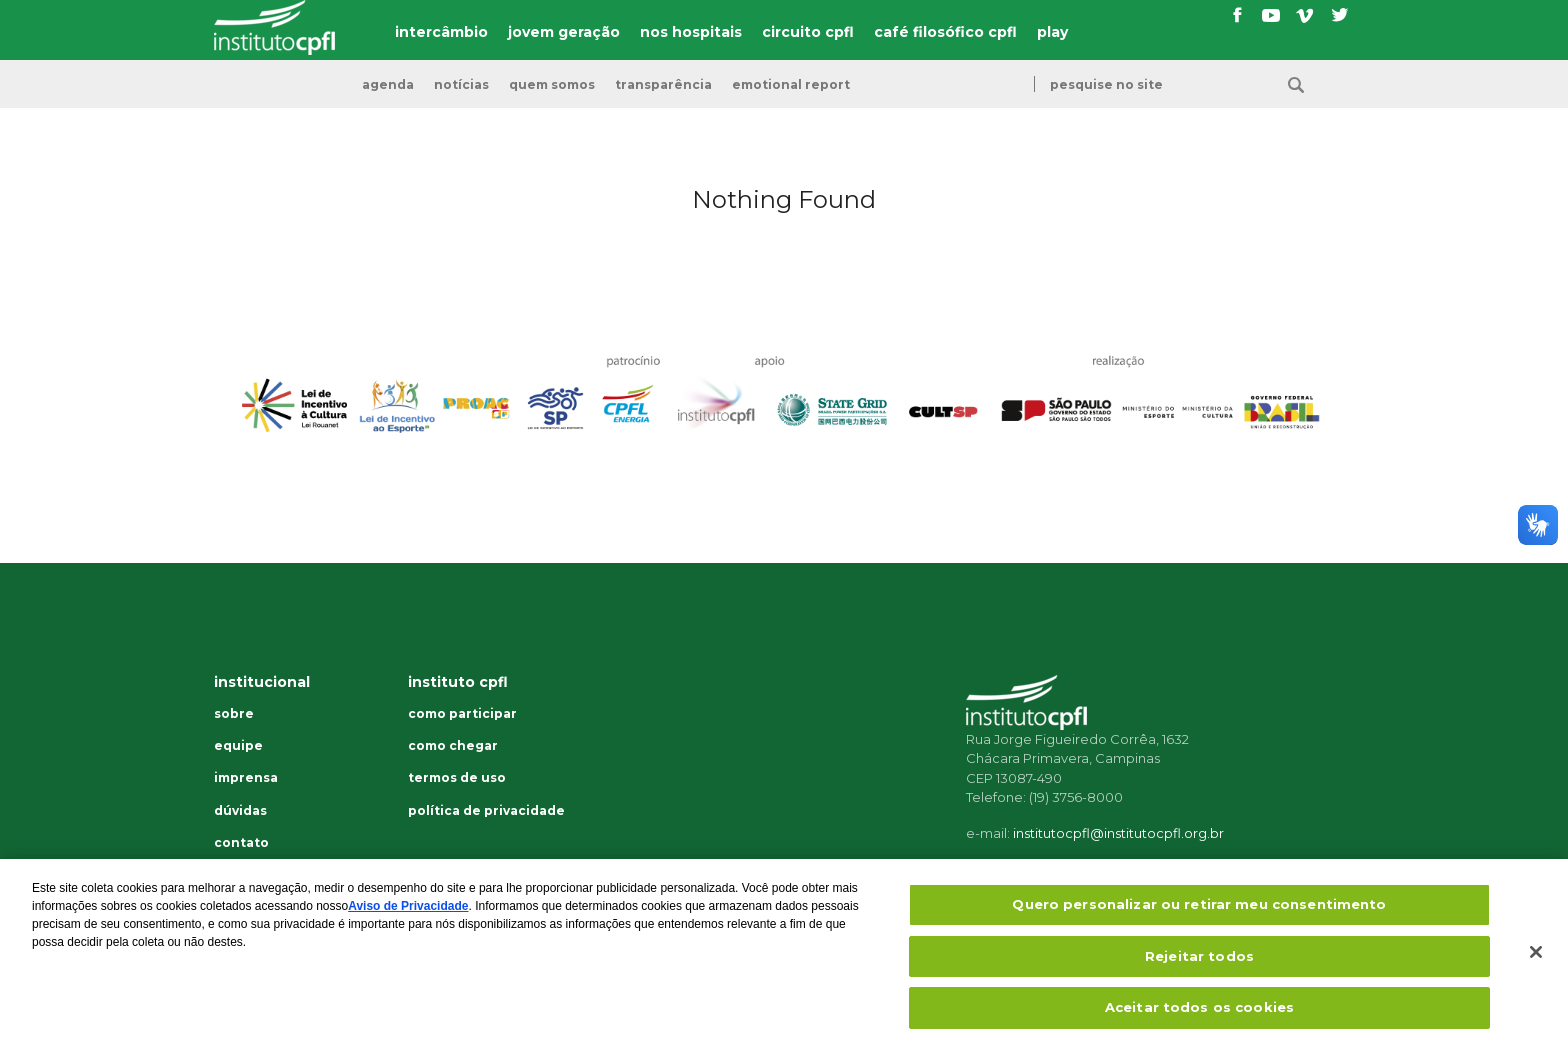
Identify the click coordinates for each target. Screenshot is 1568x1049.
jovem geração (564, 32)
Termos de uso (457, 778)
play (1052, 32)
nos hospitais (691, 32)
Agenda (388, 85)
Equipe (238, 746)
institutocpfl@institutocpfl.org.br (1118, 833)
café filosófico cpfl (945, 32)
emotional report (791, 85)
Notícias (461, 85)
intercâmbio (441, 32)
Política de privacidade (486, 811)
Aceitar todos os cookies (1199, 1023)
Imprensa (246, 778)
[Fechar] (1536, 968)
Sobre (234, 714)
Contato (241, 843)
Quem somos (552, 85)
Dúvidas (240, 811)
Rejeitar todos (1199, 971)
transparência (663, 85)
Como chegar (453, 746)
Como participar (462, 714)
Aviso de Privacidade (408, 922)
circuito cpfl (808, 32)
